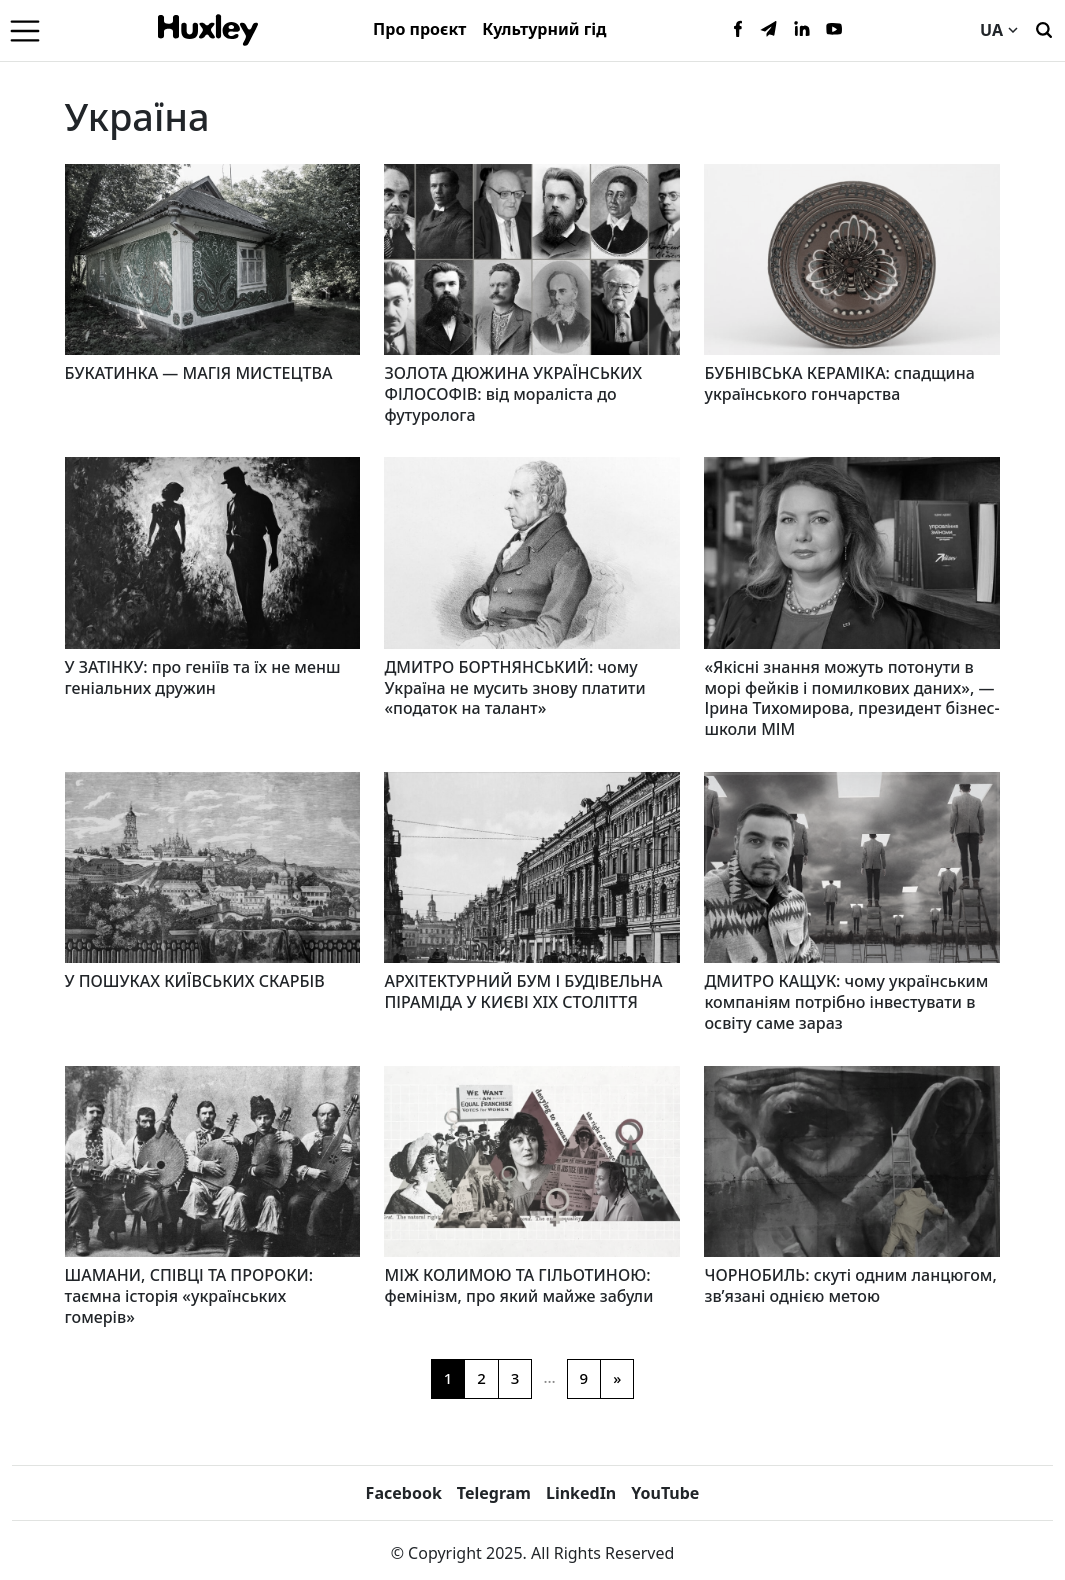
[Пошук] (1044, 28)
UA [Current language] (999, 30)
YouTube (665, 1493)
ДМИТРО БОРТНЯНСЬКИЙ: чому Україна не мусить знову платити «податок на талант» (514, 688)
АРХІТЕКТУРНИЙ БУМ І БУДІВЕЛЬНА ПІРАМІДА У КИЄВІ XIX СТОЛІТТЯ (523, 991)
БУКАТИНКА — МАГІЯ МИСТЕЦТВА (199, 373)
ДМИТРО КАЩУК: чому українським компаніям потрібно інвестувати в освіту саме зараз (846, 1002)
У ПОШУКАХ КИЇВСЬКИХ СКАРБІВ (195, 981)
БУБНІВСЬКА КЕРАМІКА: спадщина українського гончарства (839, 383)
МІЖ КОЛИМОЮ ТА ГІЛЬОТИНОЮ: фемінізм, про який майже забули (518, 1285)
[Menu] (25, 30)
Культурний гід (544, 29)
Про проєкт (419, 29)
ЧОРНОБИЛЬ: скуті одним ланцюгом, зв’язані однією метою (850, 1285)
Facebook (404, 1493)
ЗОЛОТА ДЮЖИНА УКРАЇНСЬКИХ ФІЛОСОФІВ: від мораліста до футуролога (513, 394)
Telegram (494, 1493)
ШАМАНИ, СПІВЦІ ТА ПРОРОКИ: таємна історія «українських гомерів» (189, 1296)
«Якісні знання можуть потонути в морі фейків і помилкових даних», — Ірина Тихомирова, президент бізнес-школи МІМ (851, 698)
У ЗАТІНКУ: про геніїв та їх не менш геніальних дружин (203, 677)
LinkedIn (581, 1493)
